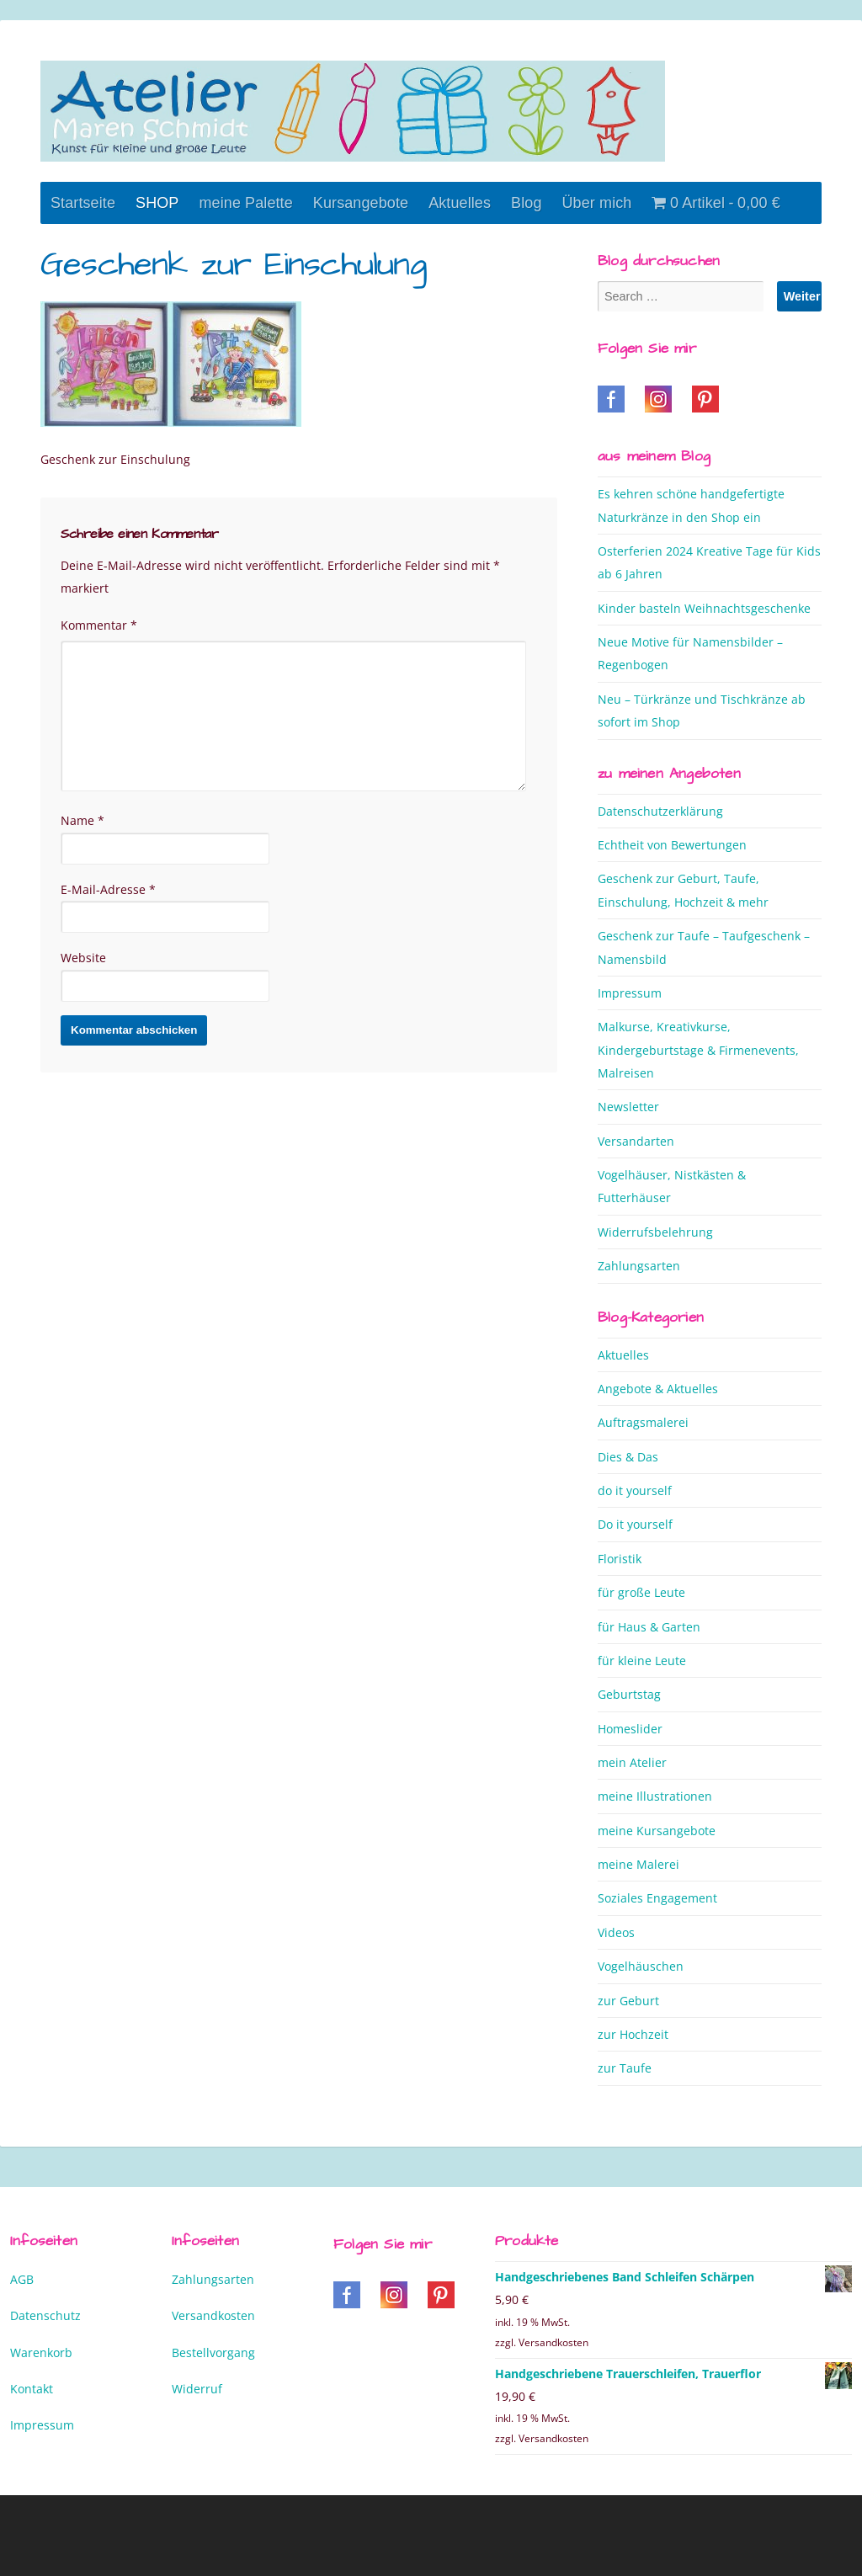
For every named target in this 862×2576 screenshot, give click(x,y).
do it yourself (635, 1490)
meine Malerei (638, 1864)
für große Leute (641, 1592)
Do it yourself (635, 1524)
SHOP (157, 202)
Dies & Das (628, 1457)
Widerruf (197, 2389)
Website (83, 958)
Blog (526, 202)
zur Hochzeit (633, 2034)
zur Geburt (628, 2001)
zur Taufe (625, 2068)
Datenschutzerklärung (660, 811)
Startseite (83, 202)
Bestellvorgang (213, 2352)
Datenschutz (45, 2315)
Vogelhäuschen (641, 1966)
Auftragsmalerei (643, 1422)
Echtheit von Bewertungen (672, 845)
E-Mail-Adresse (108, 889)
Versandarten (636, 1141)
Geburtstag (629, 1694)
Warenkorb (41, 2352)
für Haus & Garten (649, 1627)
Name (82, 820)
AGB (22, 2279)
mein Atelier (632, 1762)
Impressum (630, 993)
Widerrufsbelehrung (655, 1232)
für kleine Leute (642, 1661)
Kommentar (99, 625)
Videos (616, 1932)
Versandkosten (213, 2315)
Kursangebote (360, 202)
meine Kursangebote (657, 1831)
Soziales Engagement (657, 1898)
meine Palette (245, 202)
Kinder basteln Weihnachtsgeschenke (704, 608)
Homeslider (630, 1729)
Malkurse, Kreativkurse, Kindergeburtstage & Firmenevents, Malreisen (698, 1050)
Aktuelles (459, 202)
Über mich (597, 202)
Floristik (619, 1559)
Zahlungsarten (639, 1266)
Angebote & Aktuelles (658, 1389)
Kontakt (31, 2389)
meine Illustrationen (655, 1796)
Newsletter (628, 1107)
